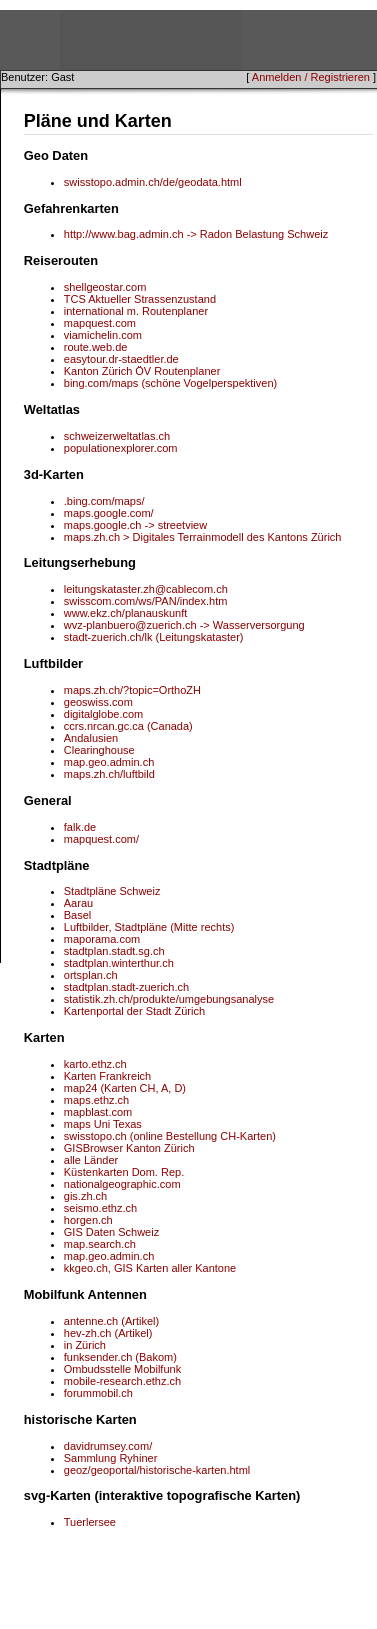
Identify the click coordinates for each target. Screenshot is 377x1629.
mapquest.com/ (101, 839)
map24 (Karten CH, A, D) (125, 1088)
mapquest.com (100, 323)
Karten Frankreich (107, 1076)
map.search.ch (100, 1244)
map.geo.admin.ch (109, 762)
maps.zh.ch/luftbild (109, 774)
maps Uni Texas (103, 1124)
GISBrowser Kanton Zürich (129, 1148)
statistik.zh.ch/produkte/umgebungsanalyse (169, 999)
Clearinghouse (99, 750)
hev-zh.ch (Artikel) (108, 1333)
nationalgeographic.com (122, 1184)
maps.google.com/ (109, 513)
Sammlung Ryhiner (111, 1458)
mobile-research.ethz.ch (122, 1381)
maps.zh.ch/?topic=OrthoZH (132, 690)
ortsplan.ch (91, 975)
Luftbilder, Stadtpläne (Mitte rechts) (149, 927)
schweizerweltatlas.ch (117, 436)
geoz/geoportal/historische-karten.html (157, 1470)
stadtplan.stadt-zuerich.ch (126, 987)
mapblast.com (98, 1112)
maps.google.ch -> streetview (135, 525)
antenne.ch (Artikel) (111, 1321)
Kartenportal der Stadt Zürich (134, 1011)
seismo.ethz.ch (100, 1208)
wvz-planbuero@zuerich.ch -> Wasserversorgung (184, 625)
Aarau (78, 903)
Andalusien (91, 738)
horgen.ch (88, 1220)
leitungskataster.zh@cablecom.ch (146, 589)
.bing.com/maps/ (104, 501)
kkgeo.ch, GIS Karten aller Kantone (150, 1268)
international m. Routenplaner (136, 311)
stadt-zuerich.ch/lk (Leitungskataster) (154, 637)
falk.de (80, 827)
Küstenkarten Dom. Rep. (124, 1172)
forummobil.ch (98, 1393)
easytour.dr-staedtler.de (121, 359)
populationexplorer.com (121, 448)
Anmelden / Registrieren (311, 77)
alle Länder (91, 1160)
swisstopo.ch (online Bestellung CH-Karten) (170, 1136)
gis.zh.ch (85, 1196)
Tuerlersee (90, 1522)
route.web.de (96, 347)
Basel (78, 915)
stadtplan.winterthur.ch (119, 963)
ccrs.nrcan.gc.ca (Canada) (128, 726)
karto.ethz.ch (95, 1064)
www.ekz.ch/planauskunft (126, 613)
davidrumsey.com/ (108, 1446)
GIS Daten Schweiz (111, 1232)
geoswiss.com (98, 702)
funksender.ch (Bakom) (120, 1357)
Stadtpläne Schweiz (112, 891)
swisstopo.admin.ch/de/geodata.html (153, 182)
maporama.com (102, 939)
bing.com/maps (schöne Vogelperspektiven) (170, 383)
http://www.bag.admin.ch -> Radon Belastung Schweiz (196, 234)
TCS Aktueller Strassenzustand (140, 299)
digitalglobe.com (104, 714)
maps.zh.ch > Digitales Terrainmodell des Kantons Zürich (203, 537)
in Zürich (85, 1345)
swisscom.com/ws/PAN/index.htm (146, 601)
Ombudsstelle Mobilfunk (122, 1369)
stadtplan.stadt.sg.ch (114, 951)
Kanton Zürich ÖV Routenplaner (142, 371)
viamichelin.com (103, 335)
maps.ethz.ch (96, 1100)
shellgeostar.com (105, 287)
